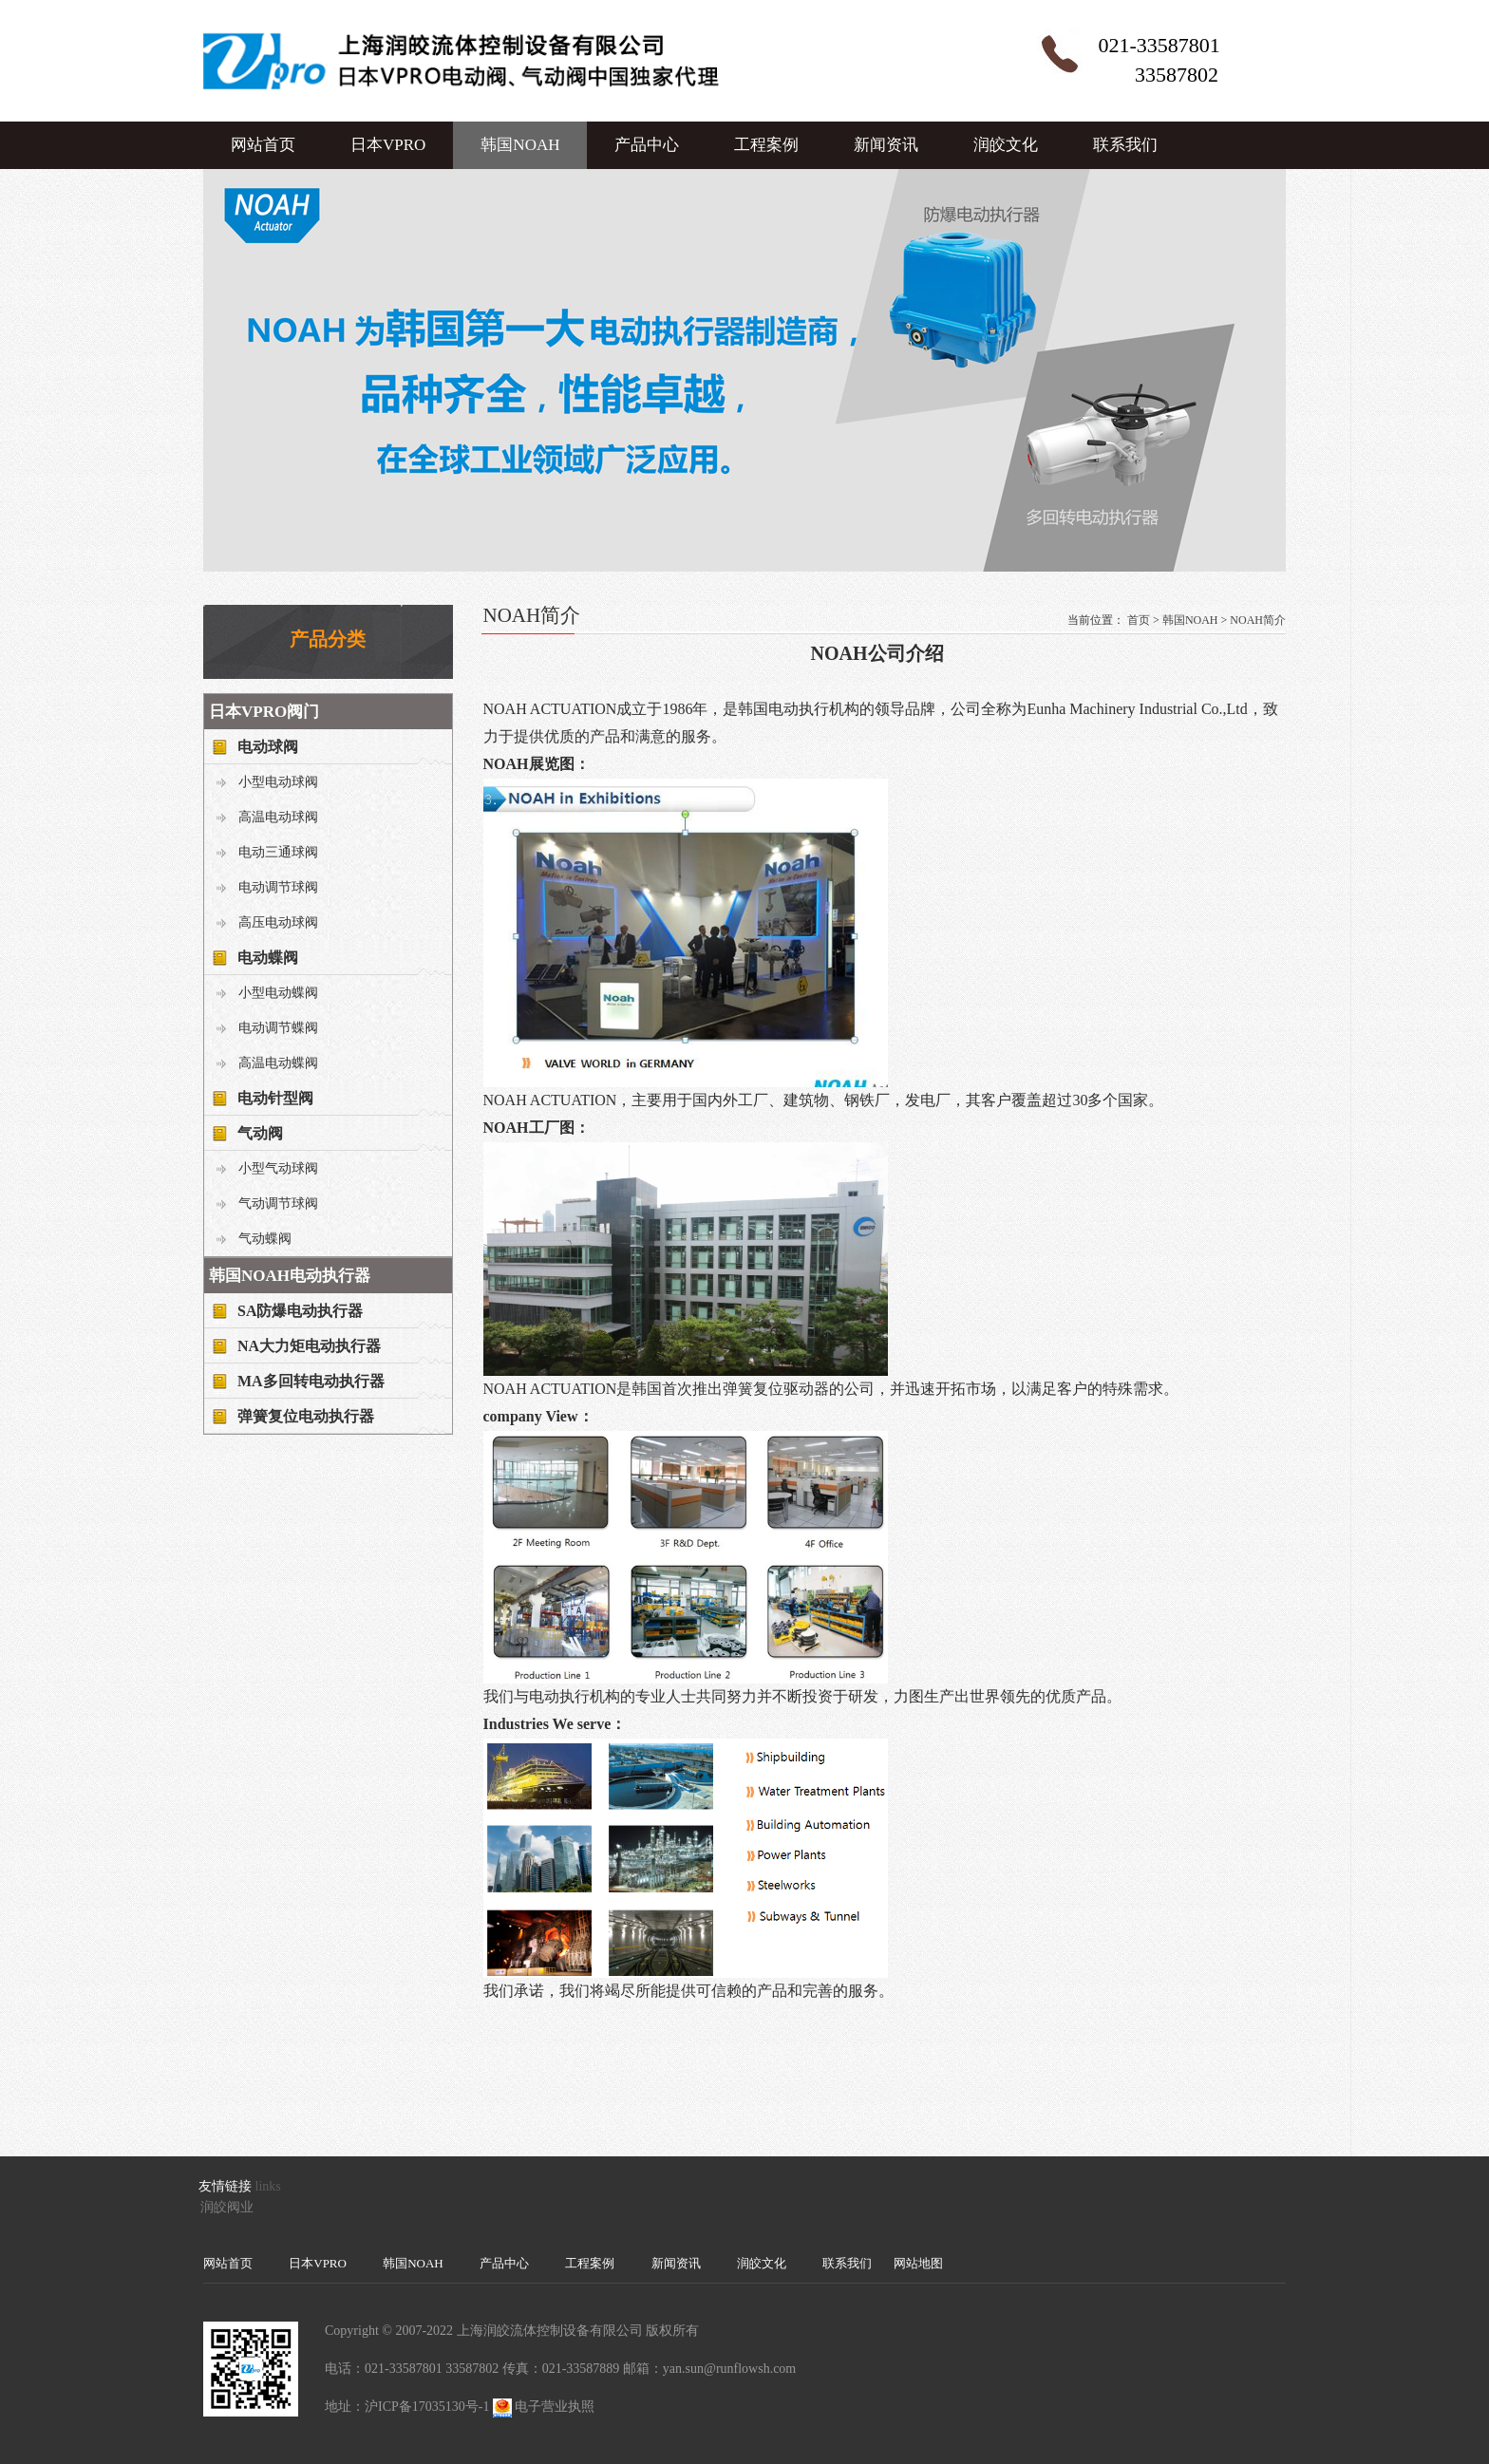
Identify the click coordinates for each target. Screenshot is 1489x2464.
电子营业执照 (554, 2406)
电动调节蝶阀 (278, 1028)
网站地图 (918, 2263)
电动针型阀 (275, 1098)
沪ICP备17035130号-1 (427, 2406)
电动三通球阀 (278, 852)
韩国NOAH (520, 145)
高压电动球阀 (278, 922)
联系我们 (1125, 145)
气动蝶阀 (265, 1239)
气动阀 (260, 1133)
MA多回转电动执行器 (311, 1381)
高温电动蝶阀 (278, 1063)
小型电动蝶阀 (278, 993)
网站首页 (263, 145)
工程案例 (766, 145)
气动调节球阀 (278, 1203)
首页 (1138, 620)
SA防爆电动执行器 (300, 1311)
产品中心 (646, 145)
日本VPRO (387, 145)
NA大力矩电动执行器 (309, 1346)
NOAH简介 (1258, 620)
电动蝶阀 (267, 958)
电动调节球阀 (278, 887)
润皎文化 (1005, 145)
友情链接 (225, 2186)
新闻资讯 (886, 145)
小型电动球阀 (278, 782)
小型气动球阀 (278, 1168)
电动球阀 (267, 747)
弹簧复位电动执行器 (305, 1416)
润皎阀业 (227, 2207)
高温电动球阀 (278, 817)
